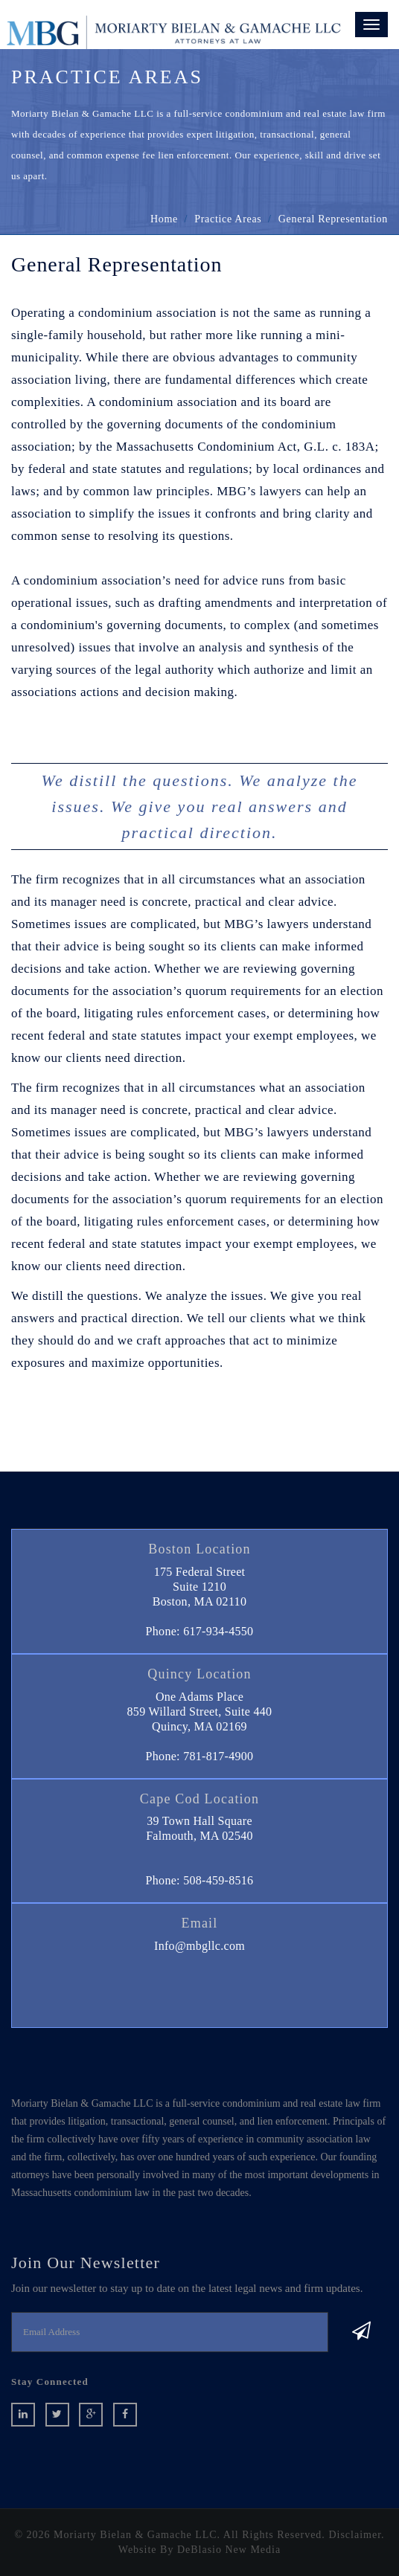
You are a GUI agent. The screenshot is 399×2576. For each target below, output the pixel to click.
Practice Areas (227, 219)
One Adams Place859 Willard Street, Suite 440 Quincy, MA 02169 (199, 1711)
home (164, 219)
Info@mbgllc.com (199, 1945)
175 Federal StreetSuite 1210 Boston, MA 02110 (199, 1586)
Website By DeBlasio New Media (199, 2549)
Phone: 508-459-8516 (200, 1880)
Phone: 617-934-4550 (200, 1631)
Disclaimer (354, 2534)
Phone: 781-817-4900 (200, 1756)
